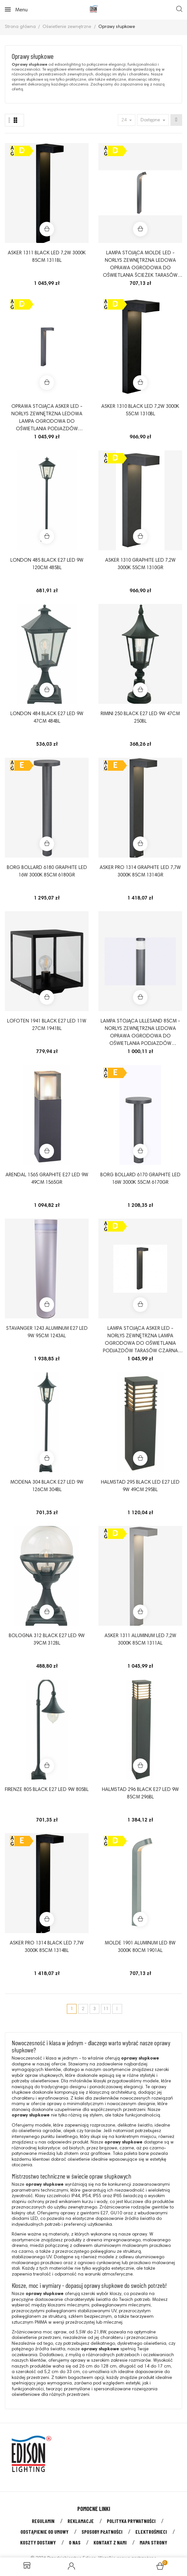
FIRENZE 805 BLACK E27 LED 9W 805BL (47, 1789)
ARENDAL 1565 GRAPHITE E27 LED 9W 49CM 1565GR (47, 1179)
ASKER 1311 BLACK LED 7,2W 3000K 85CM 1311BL (47, 257)
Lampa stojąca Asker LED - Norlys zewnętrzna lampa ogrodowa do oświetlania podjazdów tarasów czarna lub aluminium (140, 1340)
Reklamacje (81, 2521)
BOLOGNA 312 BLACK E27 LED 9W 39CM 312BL (47, 1640)
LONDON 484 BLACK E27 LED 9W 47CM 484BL (46, 718)
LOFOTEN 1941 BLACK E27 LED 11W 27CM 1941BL (46, 1025)
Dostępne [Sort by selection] (151, 120)
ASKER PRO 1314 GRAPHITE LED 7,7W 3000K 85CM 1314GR (140, 871)
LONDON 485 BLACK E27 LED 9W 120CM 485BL (46, 564)
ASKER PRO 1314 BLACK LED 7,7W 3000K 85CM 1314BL (47, 1947)
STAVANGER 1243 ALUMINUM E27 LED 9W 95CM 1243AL (47, 1332)
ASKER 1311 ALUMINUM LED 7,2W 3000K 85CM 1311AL (140, 1640)
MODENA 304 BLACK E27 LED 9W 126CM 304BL (46, 1486)
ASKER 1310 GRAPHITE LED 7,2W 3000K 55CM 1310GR (140, 564)
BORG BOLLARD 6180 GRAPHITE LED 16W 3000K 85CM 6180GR (47, 871)
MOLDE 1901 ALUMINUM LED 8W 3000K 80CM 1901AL (140, 1947)
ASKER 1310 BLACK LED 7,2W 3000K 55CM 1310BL (140, 410)
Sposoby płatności (101, 2532)
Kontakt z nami (110, 2542)
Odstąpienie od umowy (44, 2532)
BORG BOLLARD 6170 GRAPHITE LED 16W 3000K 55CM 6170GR (140, 1179)
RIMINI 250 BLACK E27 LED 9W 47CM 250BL (140, 718)
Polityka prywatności (131, 2521)
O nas (75, 2542)
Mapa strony (153, 2542)
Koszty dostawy (38, 2542)
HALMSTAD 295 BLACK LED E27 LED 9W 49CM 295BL (140, 1486)
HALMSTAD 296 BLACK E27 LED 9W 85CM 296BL (140, 1793)
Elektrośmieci (151, 2532)
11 (105, 2009)
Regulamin (43, 2521)
